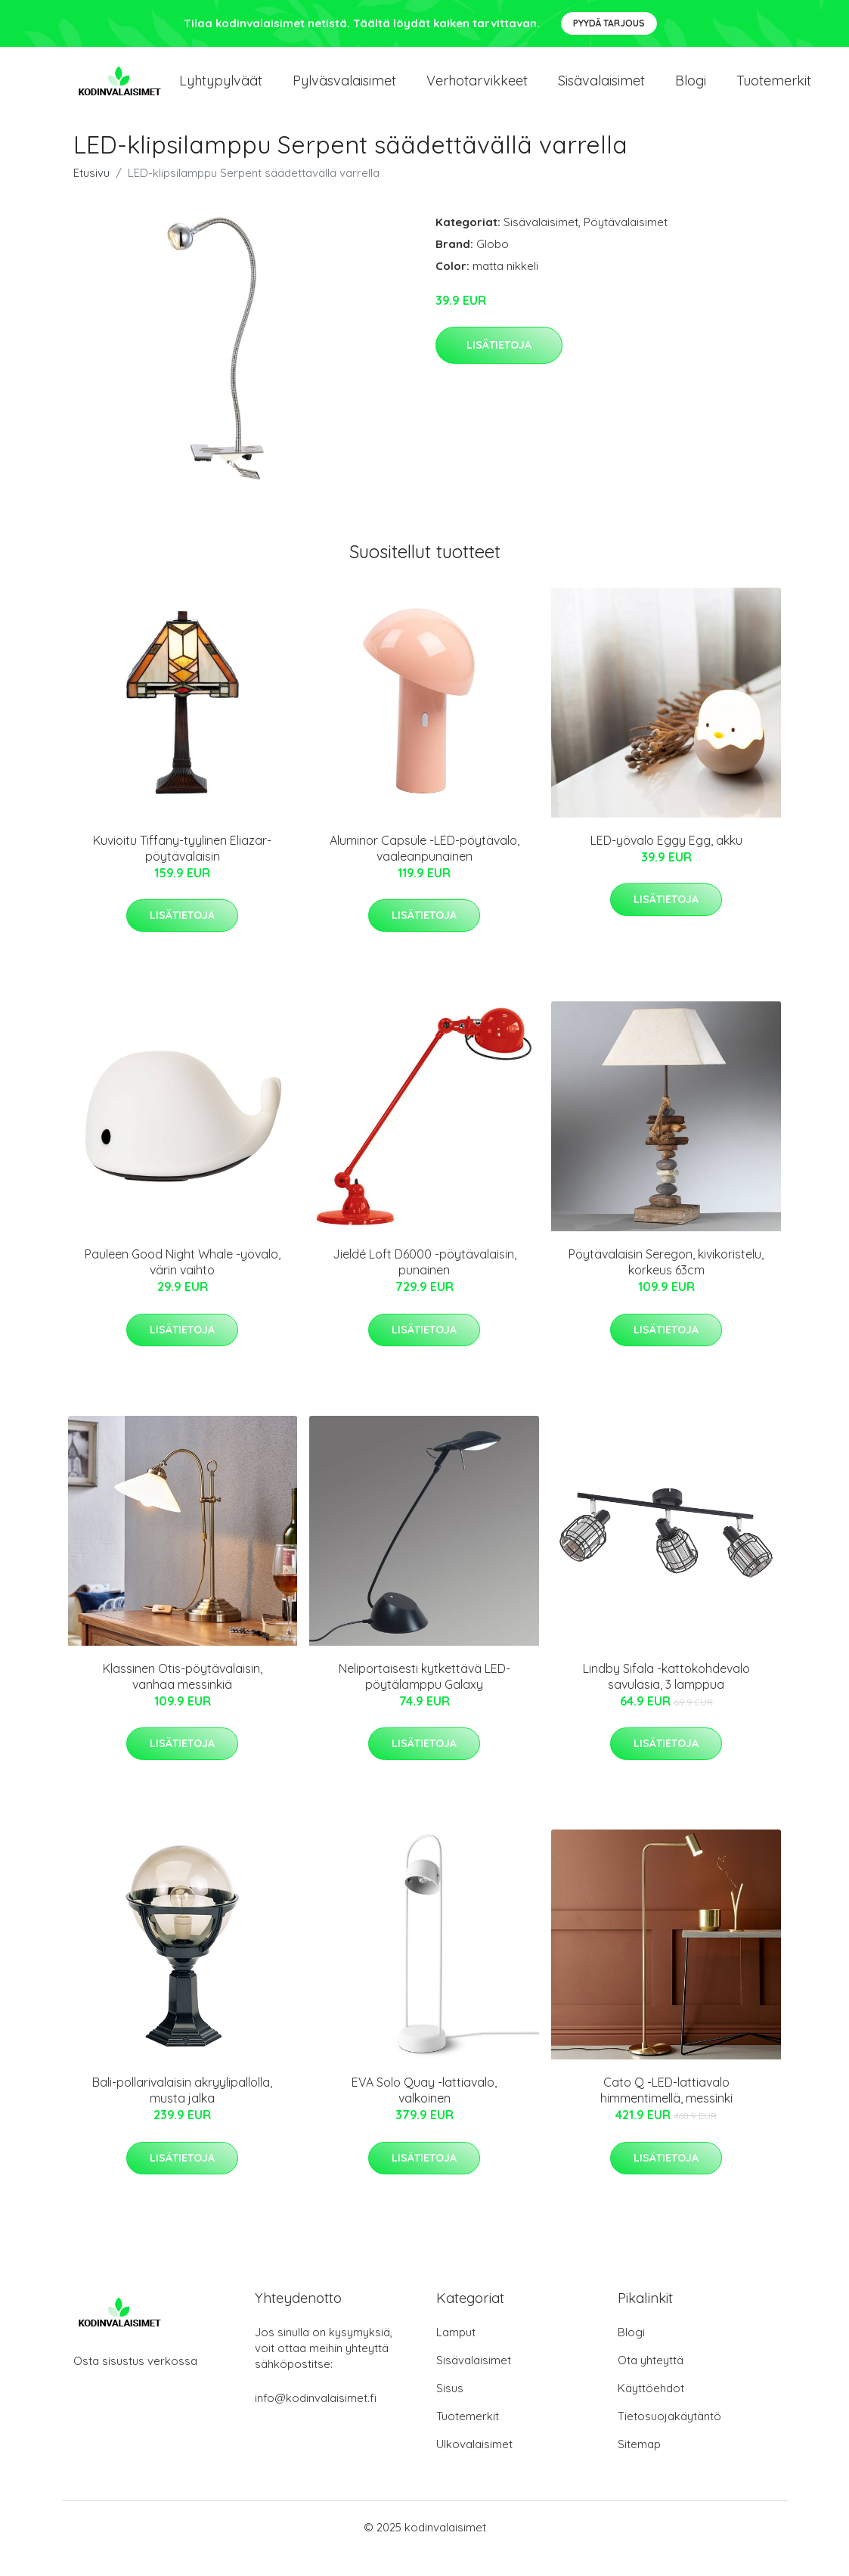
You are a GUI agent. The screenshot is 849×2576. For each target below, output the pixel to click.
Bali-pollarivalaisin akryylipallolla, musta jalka (182, 2112)
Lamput (456, 2355)
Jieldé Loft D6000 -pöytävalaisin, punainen (424, 1284)
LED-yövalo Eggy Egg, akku (666, 863)
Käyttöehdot (651, 2411)
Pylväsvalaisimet (344, 92)
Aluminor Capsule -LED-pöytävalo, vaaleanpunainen (424, 870)
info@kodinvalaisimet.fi (315, 2420)
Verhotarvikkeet (477, 92)
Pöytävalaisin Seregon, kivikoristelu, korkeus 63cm (666, 1284)
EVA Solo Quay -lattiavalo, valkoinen (424, 2112)
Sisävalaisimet (601, 92)
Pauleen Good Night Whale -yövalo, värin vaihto (182, 1284)
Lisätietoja (498, 367)
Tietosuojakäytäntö (669, 2439)
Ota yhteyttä (650, 2383)
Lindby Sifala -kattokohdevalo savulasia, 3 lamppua (666, 1699)
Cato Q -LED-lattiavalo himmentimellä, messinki (666, 2112)
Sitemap (639, 2467)
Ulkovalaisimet (474, 2467)
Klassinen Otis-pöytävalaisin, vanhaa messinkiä (182, 1699)
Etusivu (91, 195)
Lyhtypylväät (220, 92)
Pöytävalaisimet (626, 244)
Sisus (449, 2411)
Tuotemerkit (773, 92)
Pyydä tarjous (609, 23)
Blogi (690, 92)
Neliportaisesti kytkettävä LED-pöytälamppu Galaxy (424, 1699)
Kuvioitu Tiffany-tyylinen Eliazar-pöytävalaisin (182, 870)
